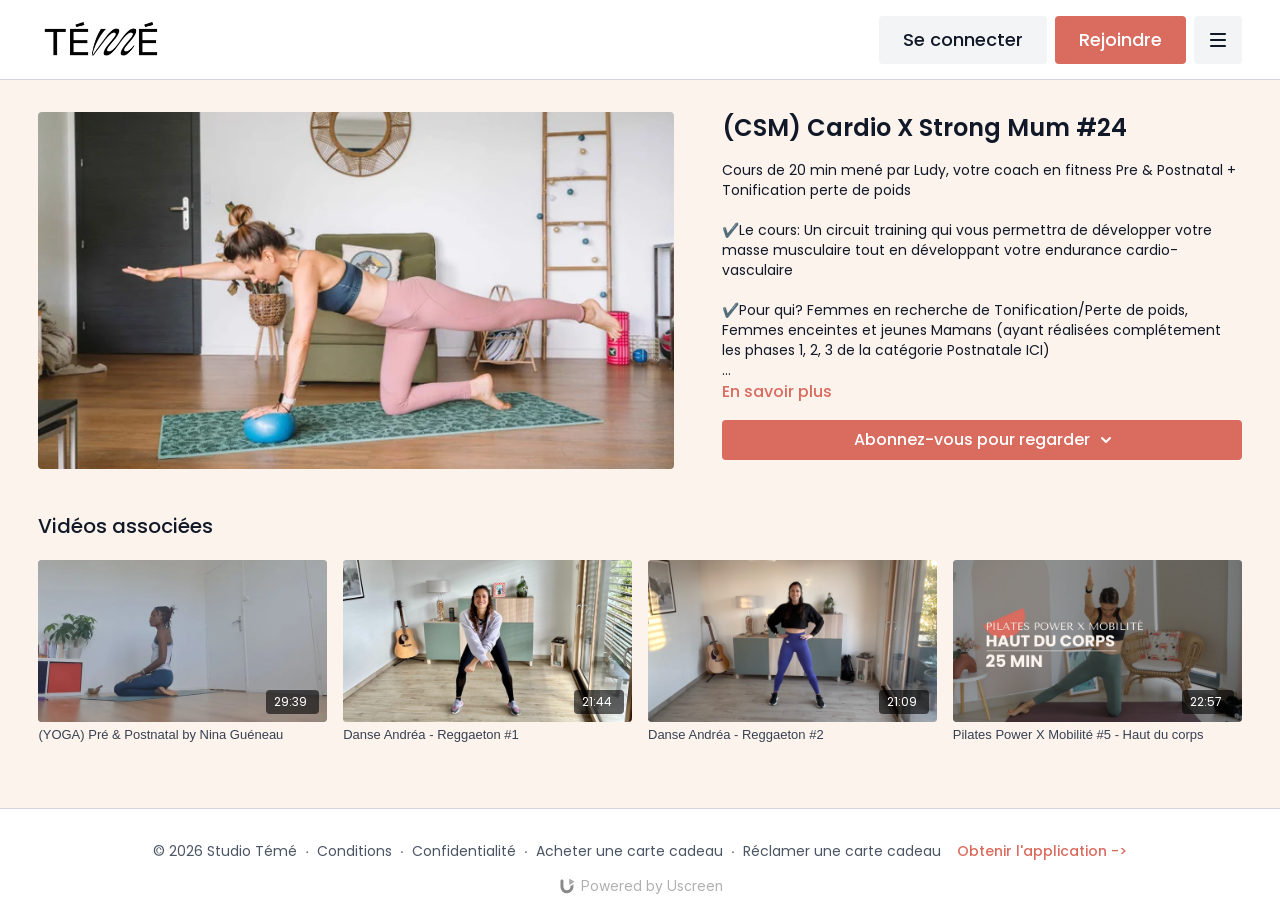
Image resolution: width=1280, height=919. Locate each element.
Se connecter (963, 39)
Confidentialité (464, 851)
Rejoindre (1120, 39)
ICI (1032, 350)
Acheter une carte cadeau (629, 851)
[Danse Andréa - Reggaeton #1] (487, 735)
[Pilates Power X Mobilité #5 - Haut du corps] (1097, 735)
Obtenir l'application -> (1042, 851)
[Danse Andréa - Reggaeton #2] (792, 735)
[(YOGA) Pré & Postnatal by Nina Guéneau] (182, 735)
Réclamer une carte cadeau (842, 851)
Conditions (354, 851)
